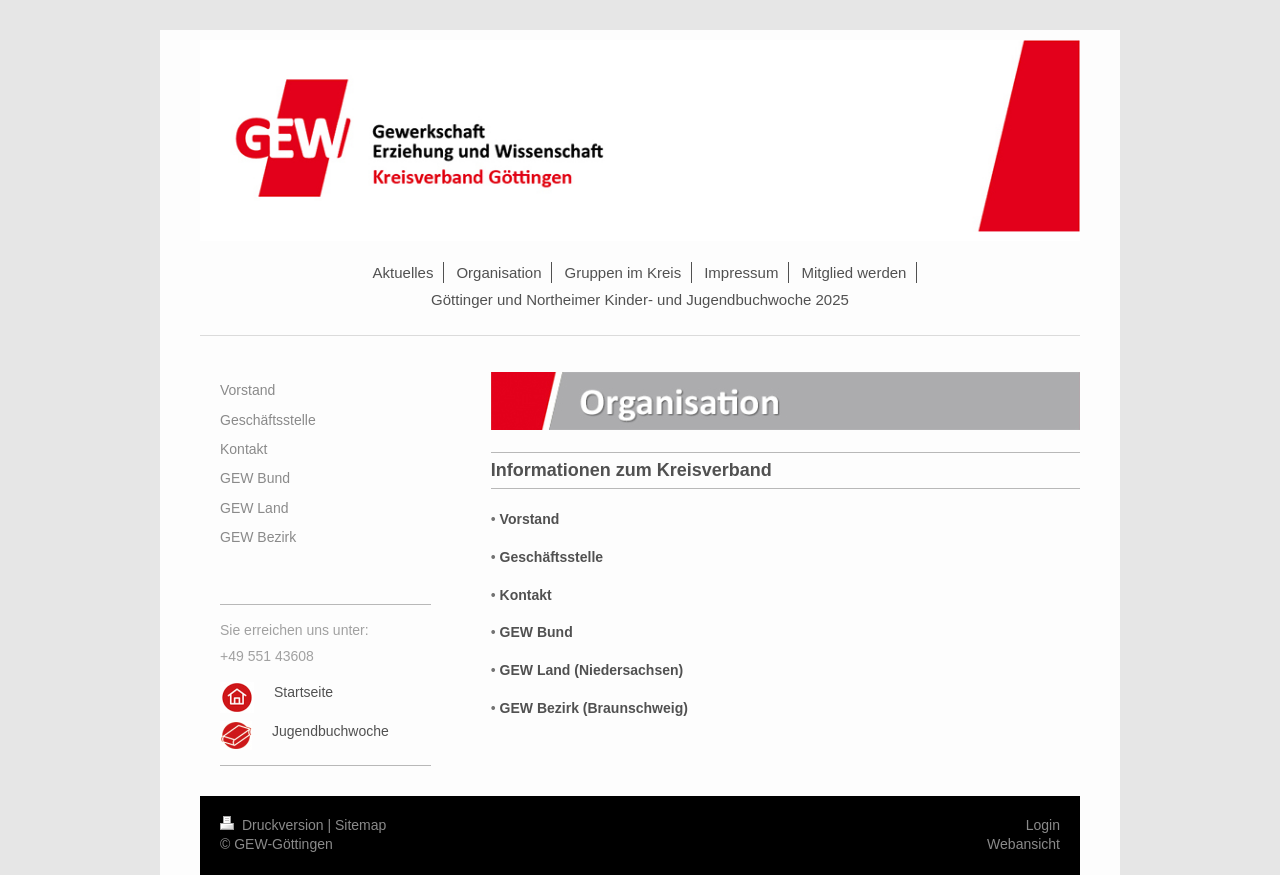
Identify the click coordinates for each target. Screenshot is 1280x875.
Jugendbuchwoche (330, 731)
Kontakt (526, 595)
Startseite (303, 692)
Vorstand (530, 519)
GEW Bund (536, 632)
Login (1043, 825)
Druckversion (273, 825)
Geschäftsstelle (552, 557)
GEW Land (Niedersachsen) (592, 670)
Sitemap (360, 825)
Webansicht (1023, 844)
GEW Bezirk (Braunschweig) (594, 708)
